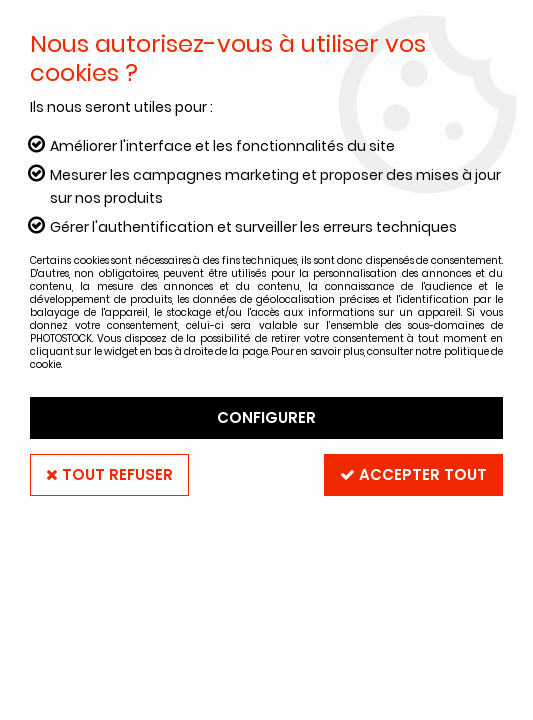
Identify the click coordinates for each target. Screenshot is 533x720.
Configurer (266, 417)
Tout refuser (109, 474)
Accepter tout (413, 474)
